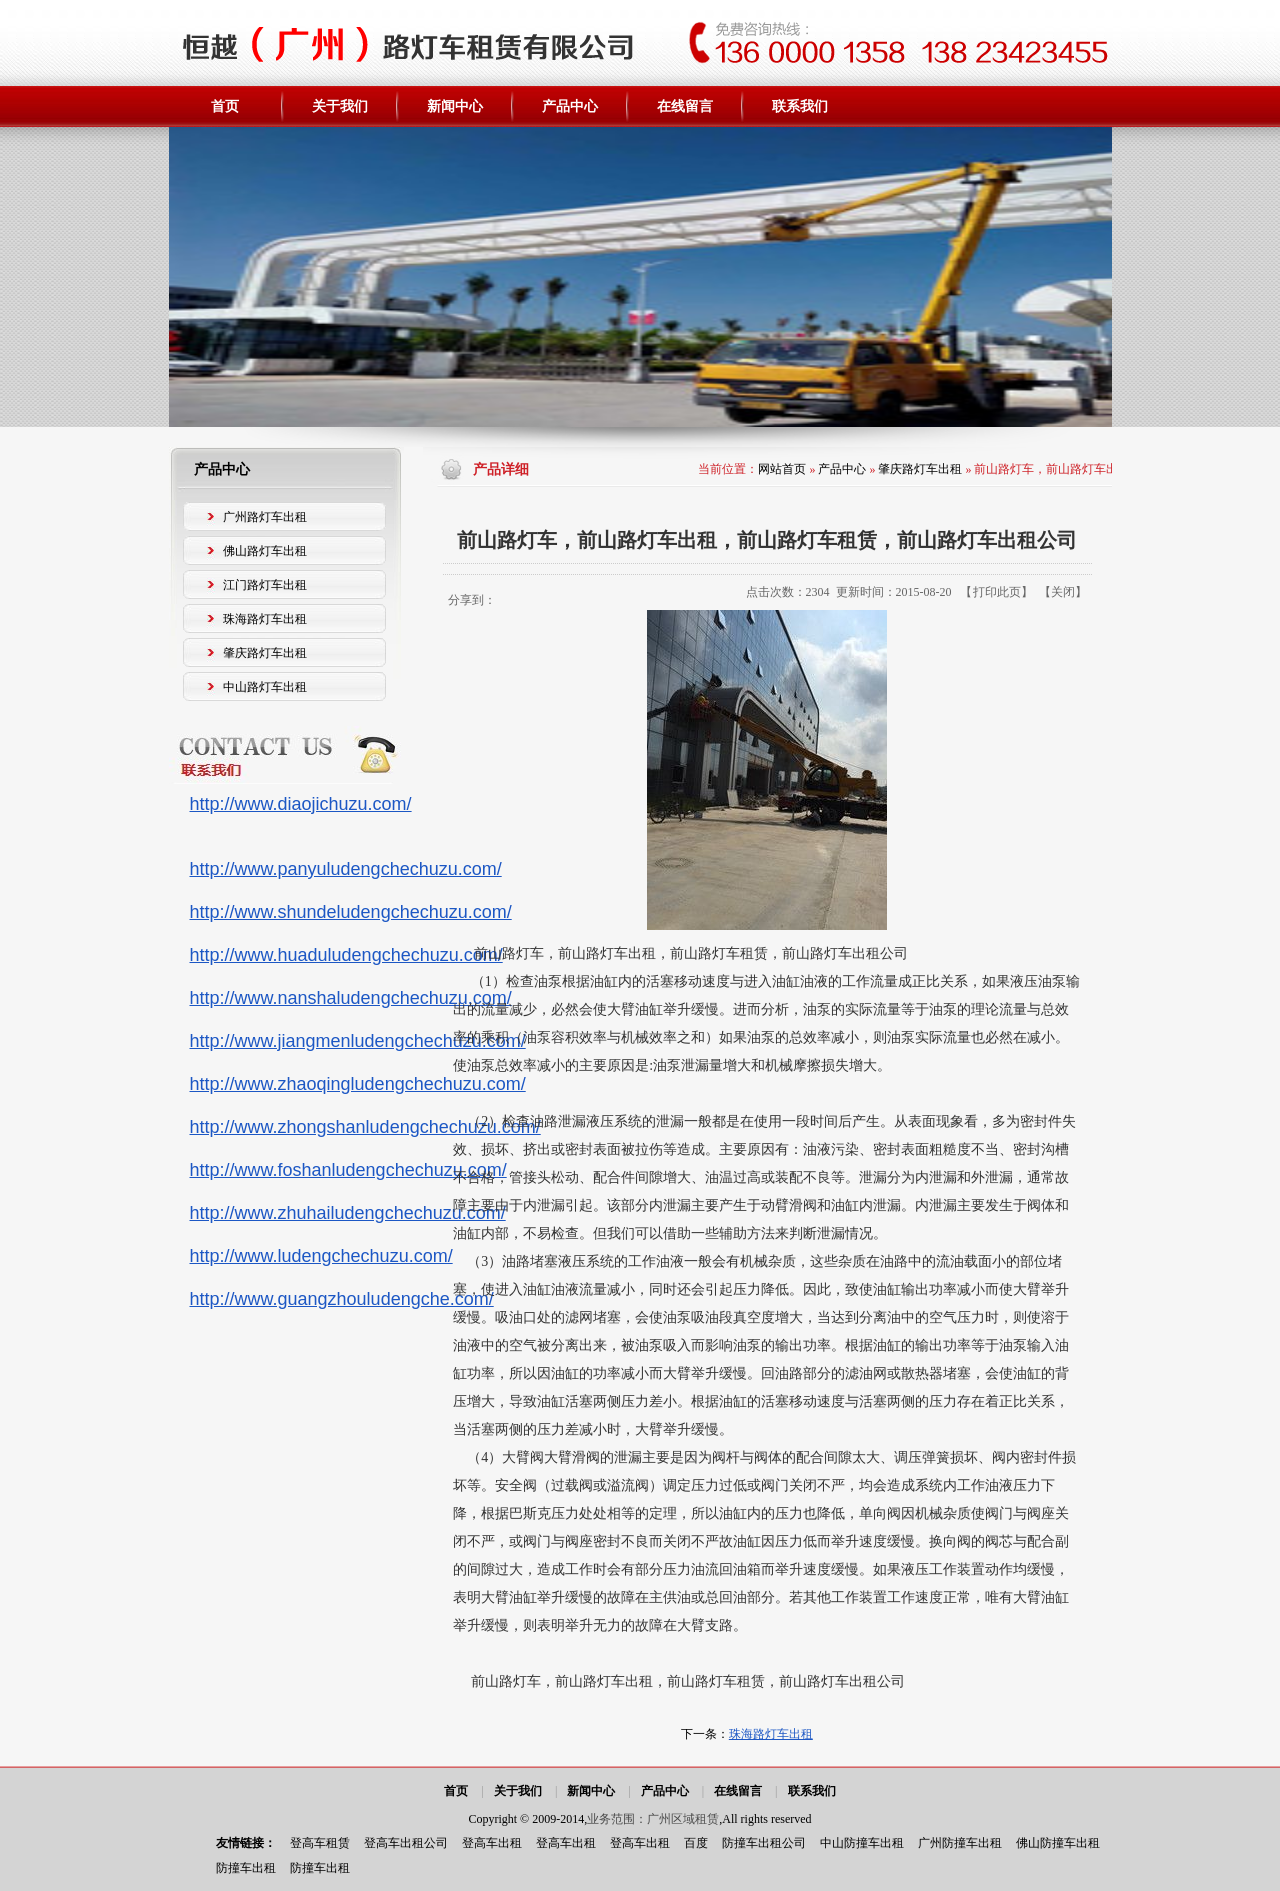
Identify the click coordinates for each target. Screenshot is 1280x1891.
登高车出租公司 (406, 1843)
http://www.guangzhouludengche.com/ (342, 1299)
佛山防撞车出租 (1058, 1843)
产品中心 (842, 469)
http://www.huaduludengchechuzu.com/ (346, 955)
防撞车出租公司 (764, 1843)
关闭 (1063, 592)
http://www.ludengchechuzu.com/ (321, 1256)
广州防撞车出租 (960, 1843)
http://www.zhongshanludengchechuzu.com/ (365, 1127)
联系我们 (812, 1791)
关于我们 (518, 1791)
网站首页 (782, 469)
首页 (456, 1791)
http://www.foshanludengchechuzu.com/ (348, 1170)
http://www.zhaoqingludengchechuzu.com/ (358, 1084)
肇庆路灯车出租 (920, 469)
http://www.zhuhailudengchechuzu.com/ (348, 1213)
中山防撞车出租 (862, 1843)
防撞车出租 (246, 1868)
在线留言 (738, 1791)
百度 (696, 1843)
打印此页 (997, 592)
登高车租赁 (320, 1843)
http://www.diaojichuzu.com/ (301, 804)
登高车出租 (492, 1843)
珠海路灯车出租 (771, 1734)
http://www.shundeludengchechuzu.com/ (351, 912)
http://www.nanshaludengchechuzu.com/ (351, 998)
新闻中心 (591, 1791)
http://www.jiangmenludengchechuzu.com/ (358, 1041)
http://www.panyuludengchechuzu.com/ (346, 869)
